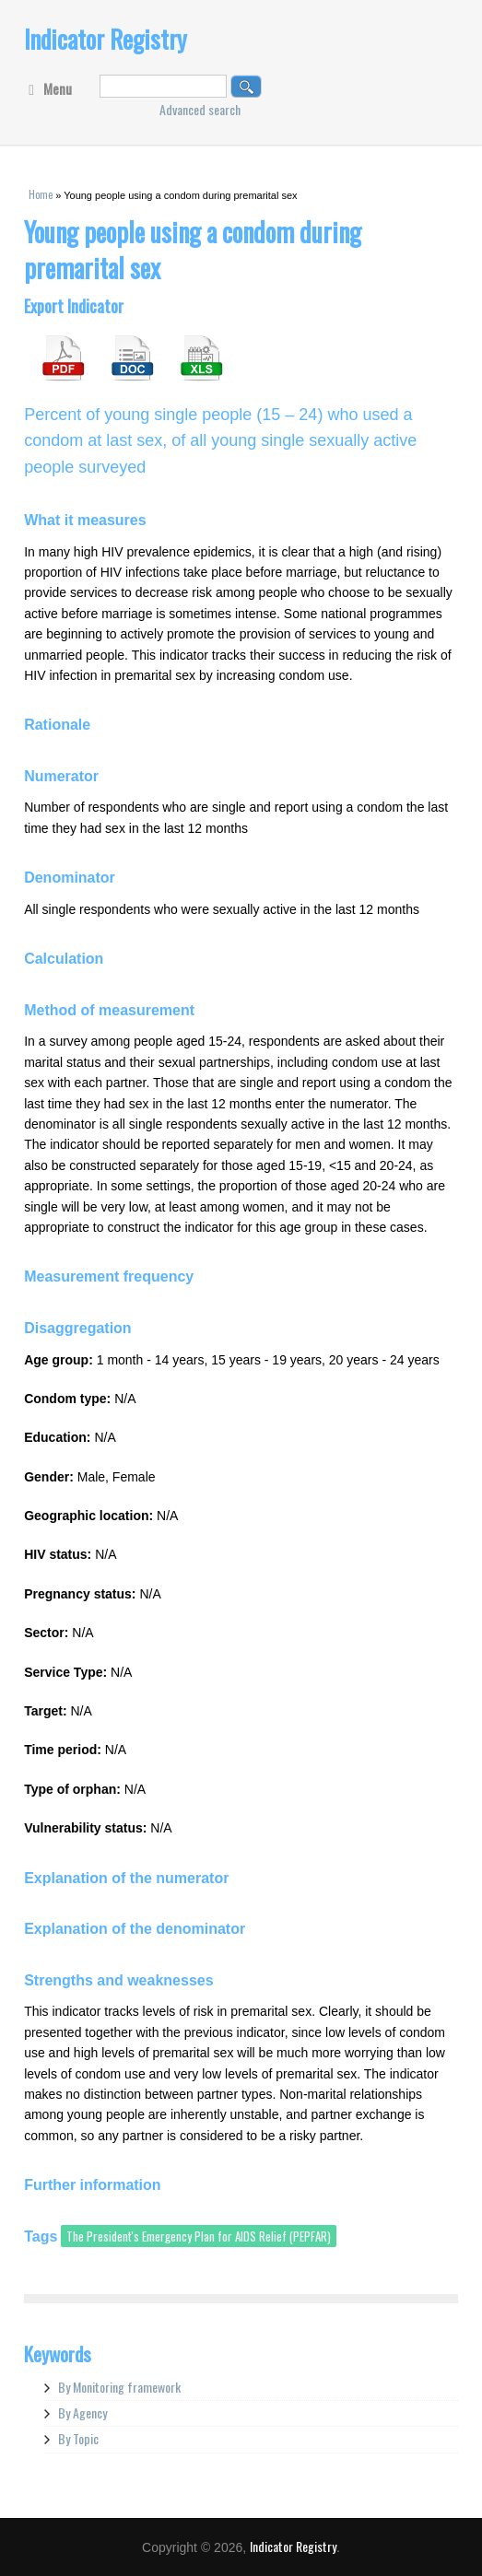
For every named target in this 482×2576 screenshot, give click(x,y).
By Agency (82, 2412)
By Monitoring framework (119, 2386)
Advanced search (200, 109)
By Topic (78, 2438)
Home (41, 194)
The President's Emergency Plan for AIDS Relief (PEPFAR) (198, 2236)
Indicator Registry (105, 38)
